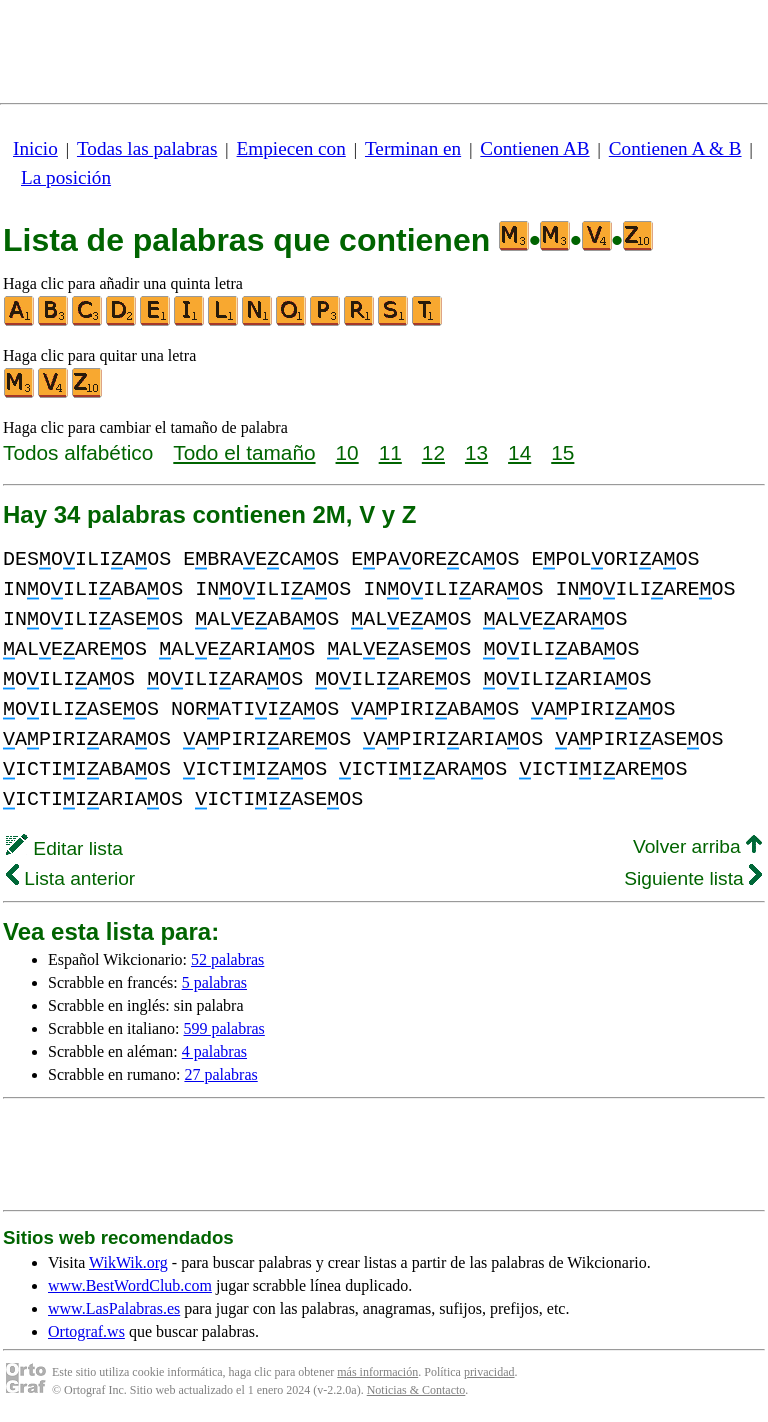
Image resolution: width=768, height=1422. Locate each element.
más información (377, 1372)
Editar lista (64, 848)
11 (390, 452)
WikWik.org (128, 1262)
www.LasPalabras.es (114, 1308)
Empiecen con (291, 148)
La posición (66, 177)
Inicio (35, 148)
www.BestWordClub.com (130, 1285)
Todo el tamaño (244, 452)
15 (562, 452)
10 (347, 452)
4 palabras (214, 1051)
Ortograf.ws (86, 1331)
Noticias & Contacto (416, 1390)
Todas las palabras (147, 148)
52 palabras (227, 959)
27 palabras (220, 1074)
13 (476, 452)
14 (519, 452)
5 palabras (214, 982)
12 (433, 452)
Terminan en (413, 148)
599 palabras (224, 1028)
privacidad (489, 1372)
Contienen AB (534, 148)
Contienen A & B (675, 148)
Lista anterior (70, 878)
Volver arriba (697, 846)
